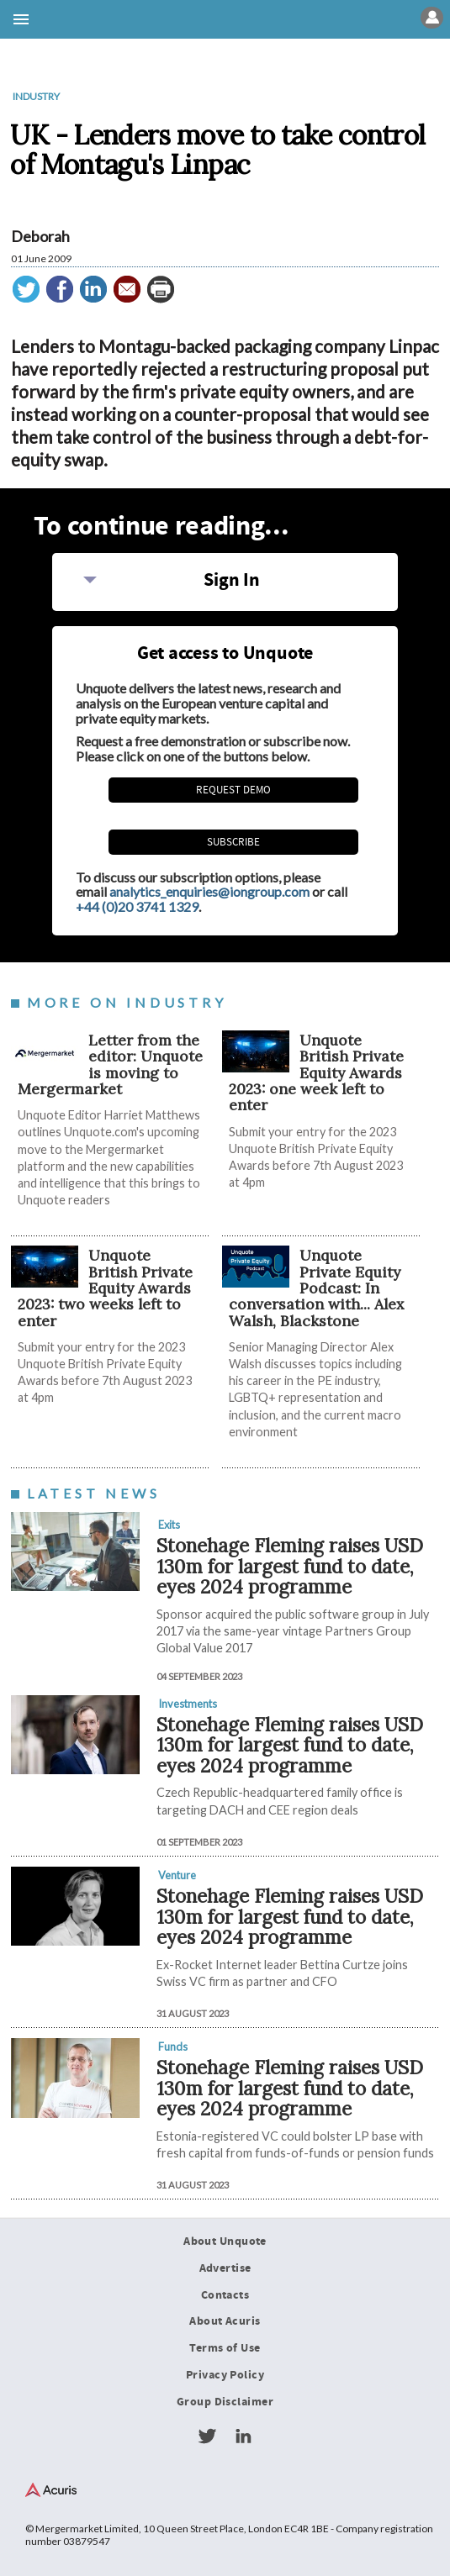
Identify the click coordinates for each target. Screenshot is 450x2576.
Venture (177, 1875)
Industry (36, 96)
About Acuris (224, 2321)
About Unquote (225, 2241)
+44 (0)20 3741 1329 (137, 906)
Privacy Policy (225, 2375)
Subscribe (233, 842)
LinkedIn (243, 2436)
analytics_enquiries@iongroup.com (209, 891)
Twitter (207, 2436)
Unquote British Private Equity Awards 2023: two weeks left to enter (105, 1288)
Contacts (225, 2295)
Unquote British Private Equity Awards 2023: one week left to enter (317, 1072)
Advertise (225, 2268)
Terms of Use (224, 2348)
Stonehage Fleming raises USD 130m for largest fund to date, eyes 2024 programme (289, 1566)
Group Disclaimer (225, 2402)
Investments (187, 1703)
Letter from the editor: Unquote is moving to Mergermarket (111, 1064)
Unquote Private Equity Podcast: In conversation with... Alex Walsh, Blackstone (316, 1288)
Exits (169, 1524)
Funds (173, 2046)
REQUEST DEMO (233, 790)
